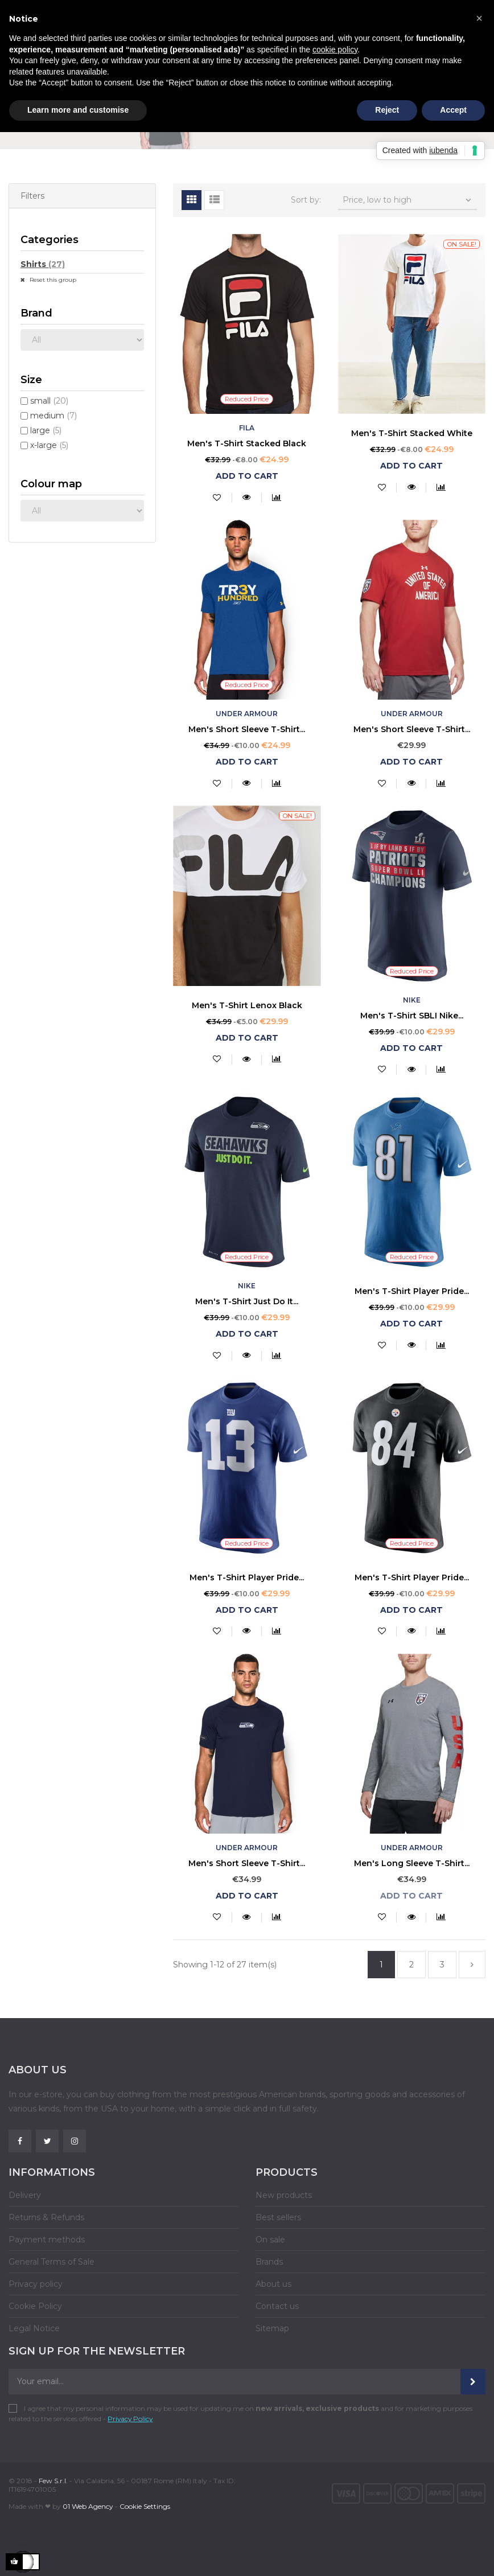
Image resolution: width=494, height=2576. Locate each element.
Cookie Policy (35, 2306)
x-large (49, 445)
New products (284, 2195)
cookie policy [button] (334, 49)
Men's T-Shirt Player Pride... (412, 1291)
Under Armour (247, 713)
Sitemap (272, 2328)
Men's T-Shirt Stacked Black (246, 443)
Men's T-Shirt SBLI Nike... (411, 1015)
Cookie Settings (145, 2506)
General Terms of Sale (51, 2262)
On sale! (461, 244)
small (49, 401)
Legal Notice (34, 2328)
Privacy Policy (130, 2418)
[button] (479, 18)
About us (273, 2284)
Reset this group (52, 280)
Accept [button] (453, 109)
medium (53, 415)
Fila (246, 428)
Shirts (42, 264)
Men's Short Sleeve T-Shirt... (246, 729)
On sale (270, 2239)
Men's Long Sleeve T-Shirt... (412, 1863)
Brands (269, 2262)
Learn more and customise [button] (78, 109)
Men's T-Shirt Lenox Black (247, 1005)
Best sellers (278, 2217)
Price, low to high (408, 200)
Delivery (25, 2195)
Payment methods (47, 2239)
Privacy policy (36, 2284)
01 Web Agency (88, 2506)
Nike (412, 1000)
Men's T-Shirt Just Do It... (246, 1301)
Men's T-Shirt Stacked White (411, 433)
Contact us (277, 2306)
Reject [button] (387, 109)
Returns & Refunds (46, 2217)
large (45, 430)
